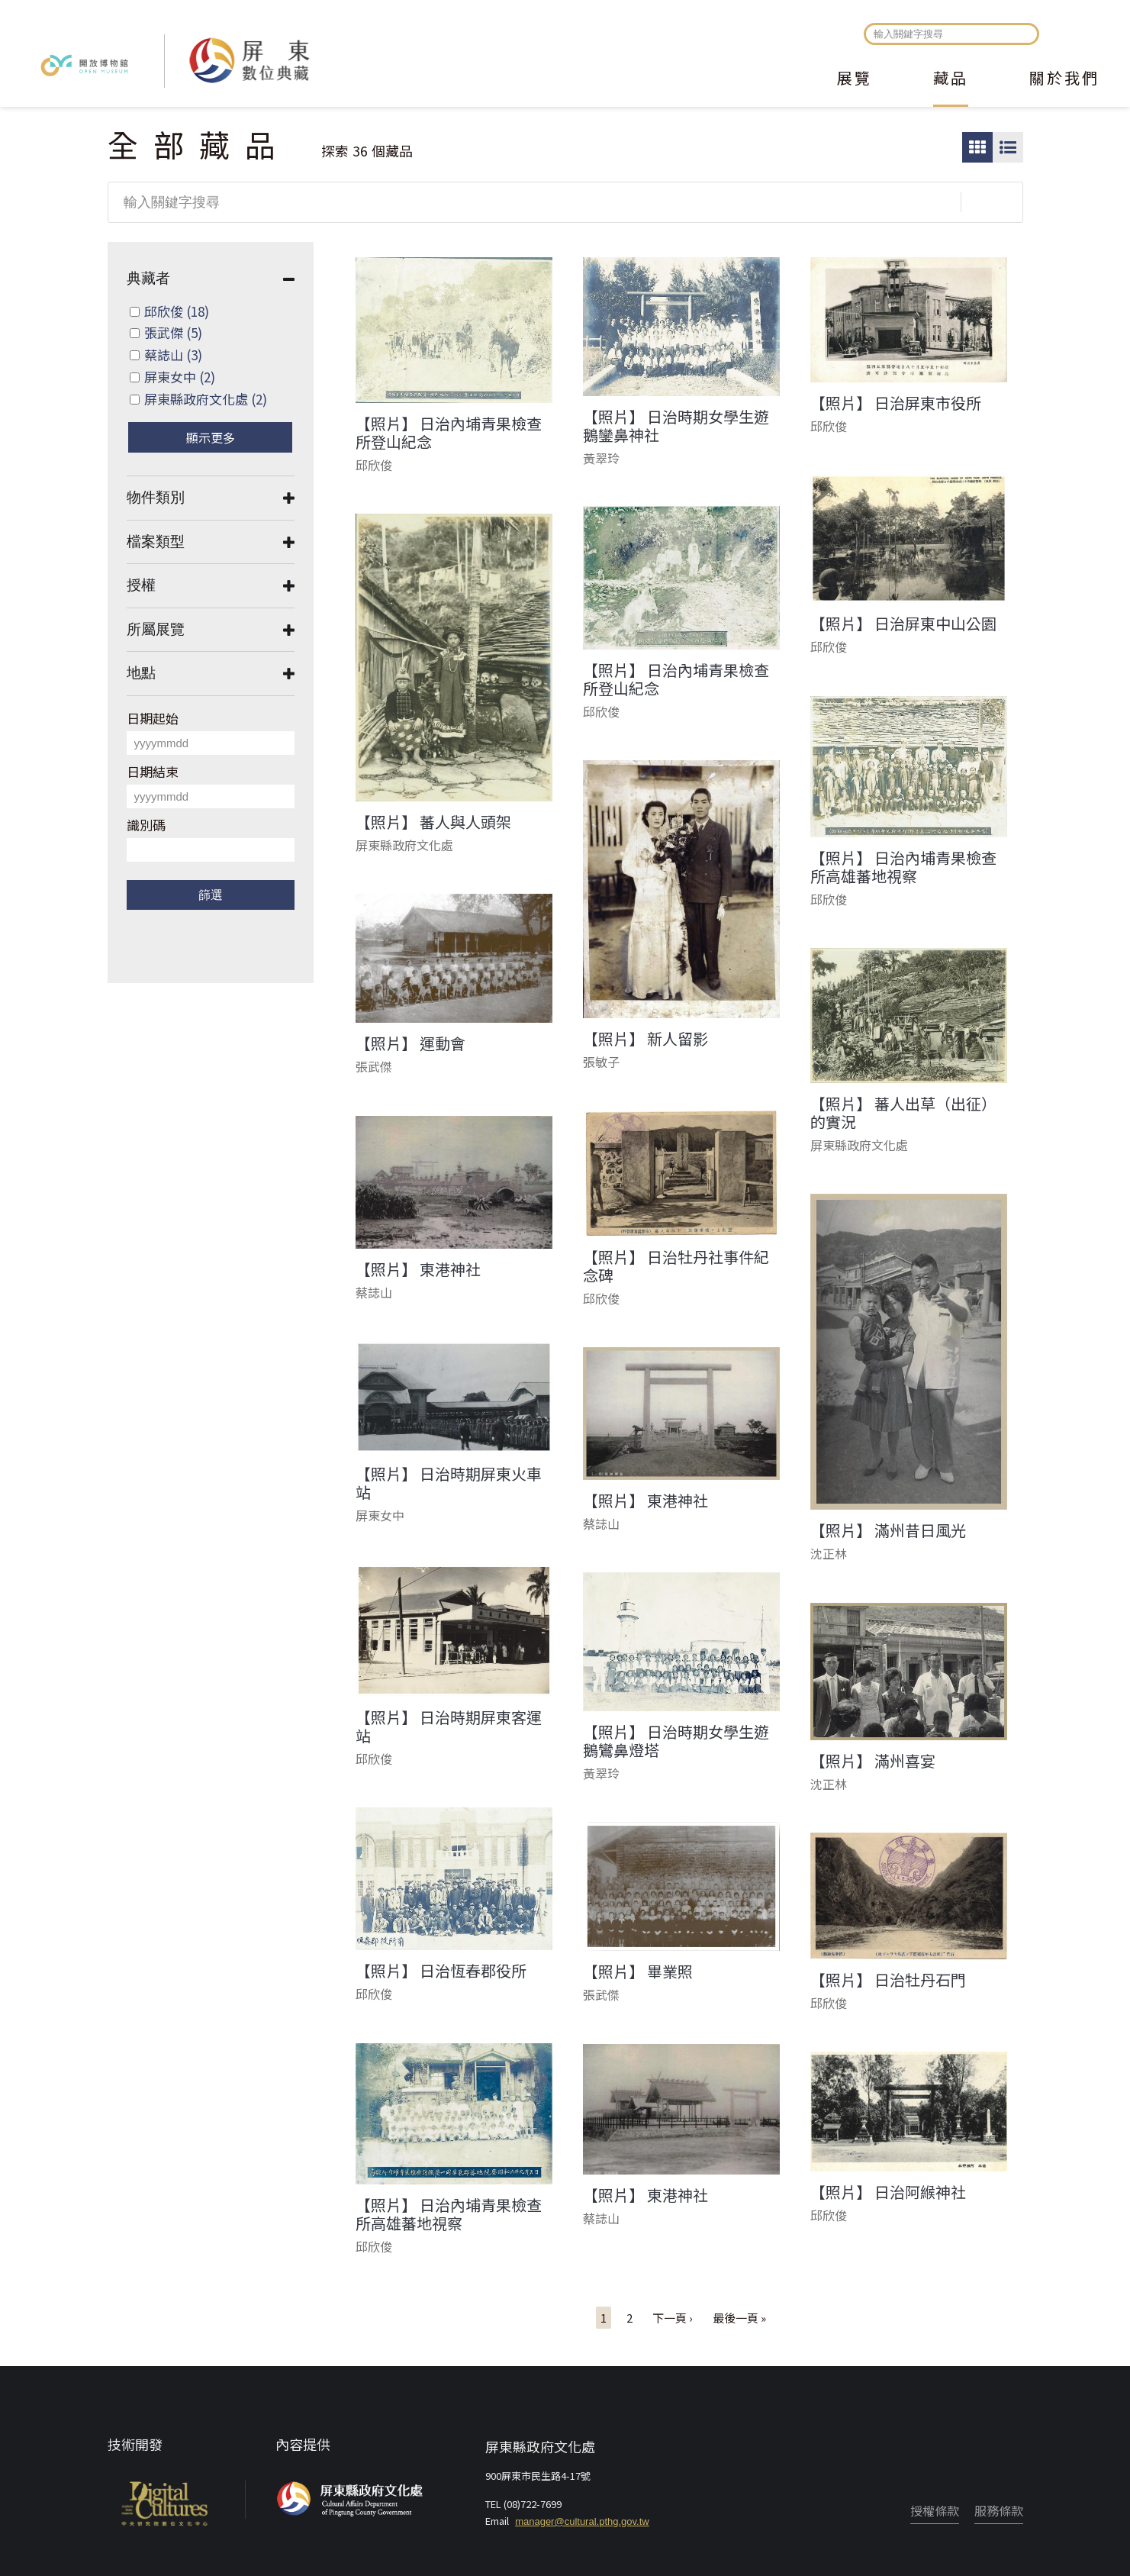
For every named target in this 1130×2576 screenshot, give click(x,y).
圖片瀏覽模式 (977, 147)
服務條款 (998, 2510)
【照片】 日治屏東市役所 (895, 403)
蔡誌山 (173, 354)
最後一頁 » (739, 2318)
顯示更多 (210, 437)
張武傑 (173, 332)
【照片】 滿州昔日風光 (888, 1530)
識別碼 (146, 824)
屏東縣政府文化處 (205, 398)
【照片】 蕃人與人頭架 (433, 822)
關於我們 (1064, 79)
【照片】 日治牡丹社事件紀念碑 (676, 1266)
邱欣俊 (176, 311)
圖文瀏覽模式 (1008, 147)
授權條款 (934, 2510)
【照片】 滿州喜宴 (872, 1761)
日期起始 (153, 717)
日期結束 (153, 771)
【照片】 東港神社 (418, 1269)
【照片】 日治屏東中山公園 (903, 623)
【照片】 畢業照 (638, 1971)
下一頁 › (672, 2318)
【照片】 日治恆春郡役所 (441, 1971)
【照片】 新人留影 (645, 1039)
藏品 (950, 79)
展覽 (854, 79)
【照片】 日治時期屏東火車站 (449, 1483)
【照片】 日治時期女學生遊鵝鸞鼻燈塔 (676, 1741)
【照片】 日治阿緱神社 (888, 2192)
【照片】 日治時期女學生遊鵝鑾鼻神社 (676, 426)
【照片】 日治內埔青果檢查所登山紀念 (449, 432)
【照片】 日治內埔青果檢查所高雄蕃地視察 (903, 867)
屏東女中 (179, 376)
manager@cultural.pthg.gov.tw (582, 2521)
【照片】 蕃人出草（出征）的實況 (903, 1113)
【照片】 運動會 (410, 1043)
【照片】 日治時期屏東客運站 (449, 1726)
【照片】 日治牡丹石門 (888, 1980)
